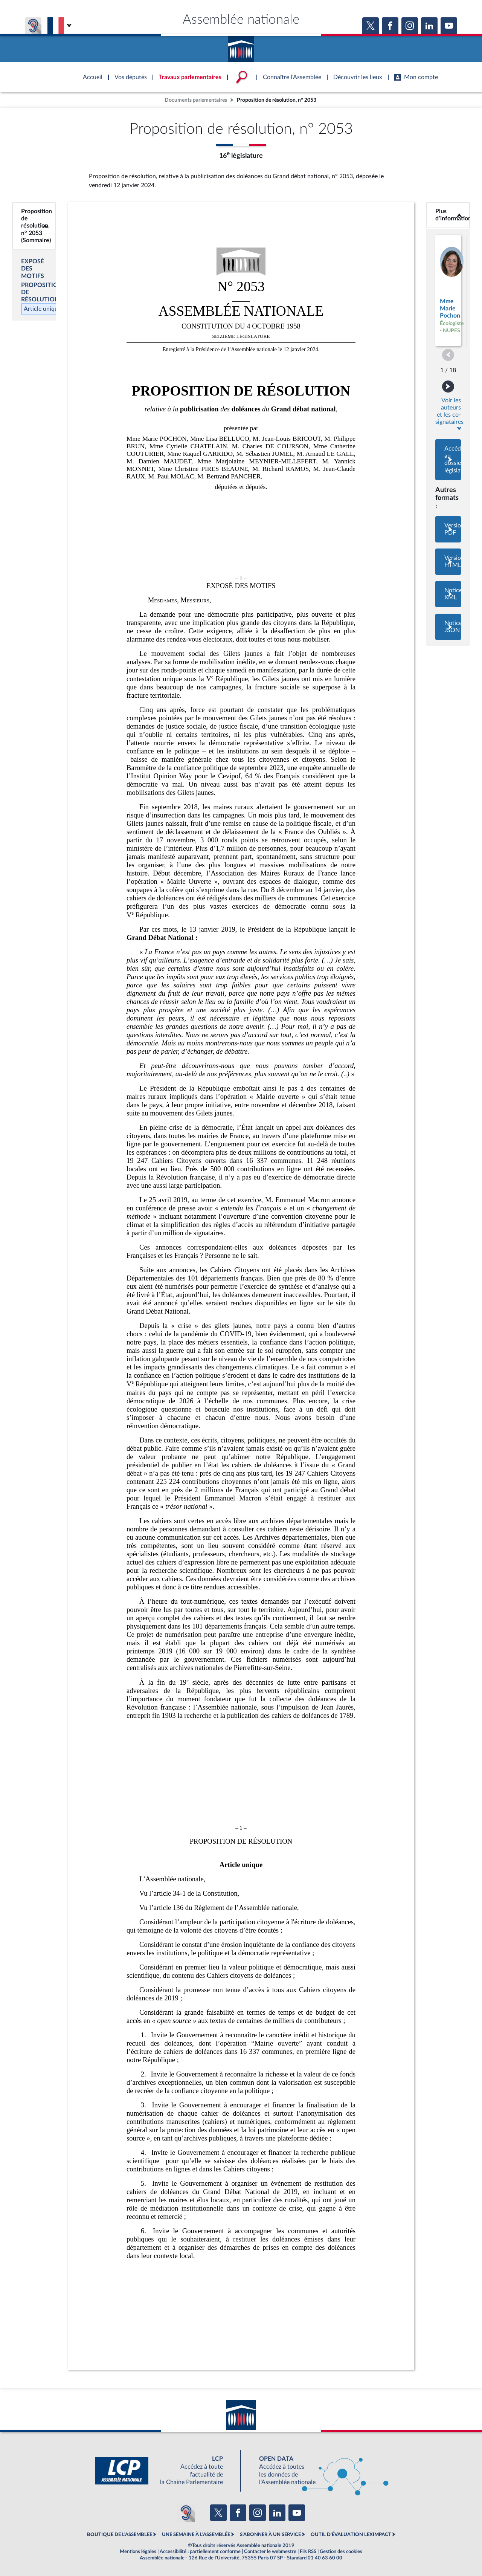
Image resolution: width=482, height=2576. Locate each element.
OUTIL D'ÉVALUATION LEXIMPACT (351, 2534)
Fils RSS (308, 2551)
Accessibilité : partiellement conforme (200, 2551)
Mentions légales (138, 2551)
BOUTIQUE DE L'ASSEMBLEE (119, 2534)
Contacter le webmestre (270, 2551)
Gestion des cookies (341, 2551)
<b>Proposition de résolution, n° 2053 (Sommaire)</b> (34, 226)
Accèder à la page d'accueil (241, 46)
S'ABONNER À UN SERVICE (270, 2534)
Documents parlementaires (196, 100)
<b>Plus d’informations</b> (448, 215)
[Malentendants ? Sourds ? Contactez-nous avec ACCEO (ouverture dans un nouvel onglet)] (186, 2513)
